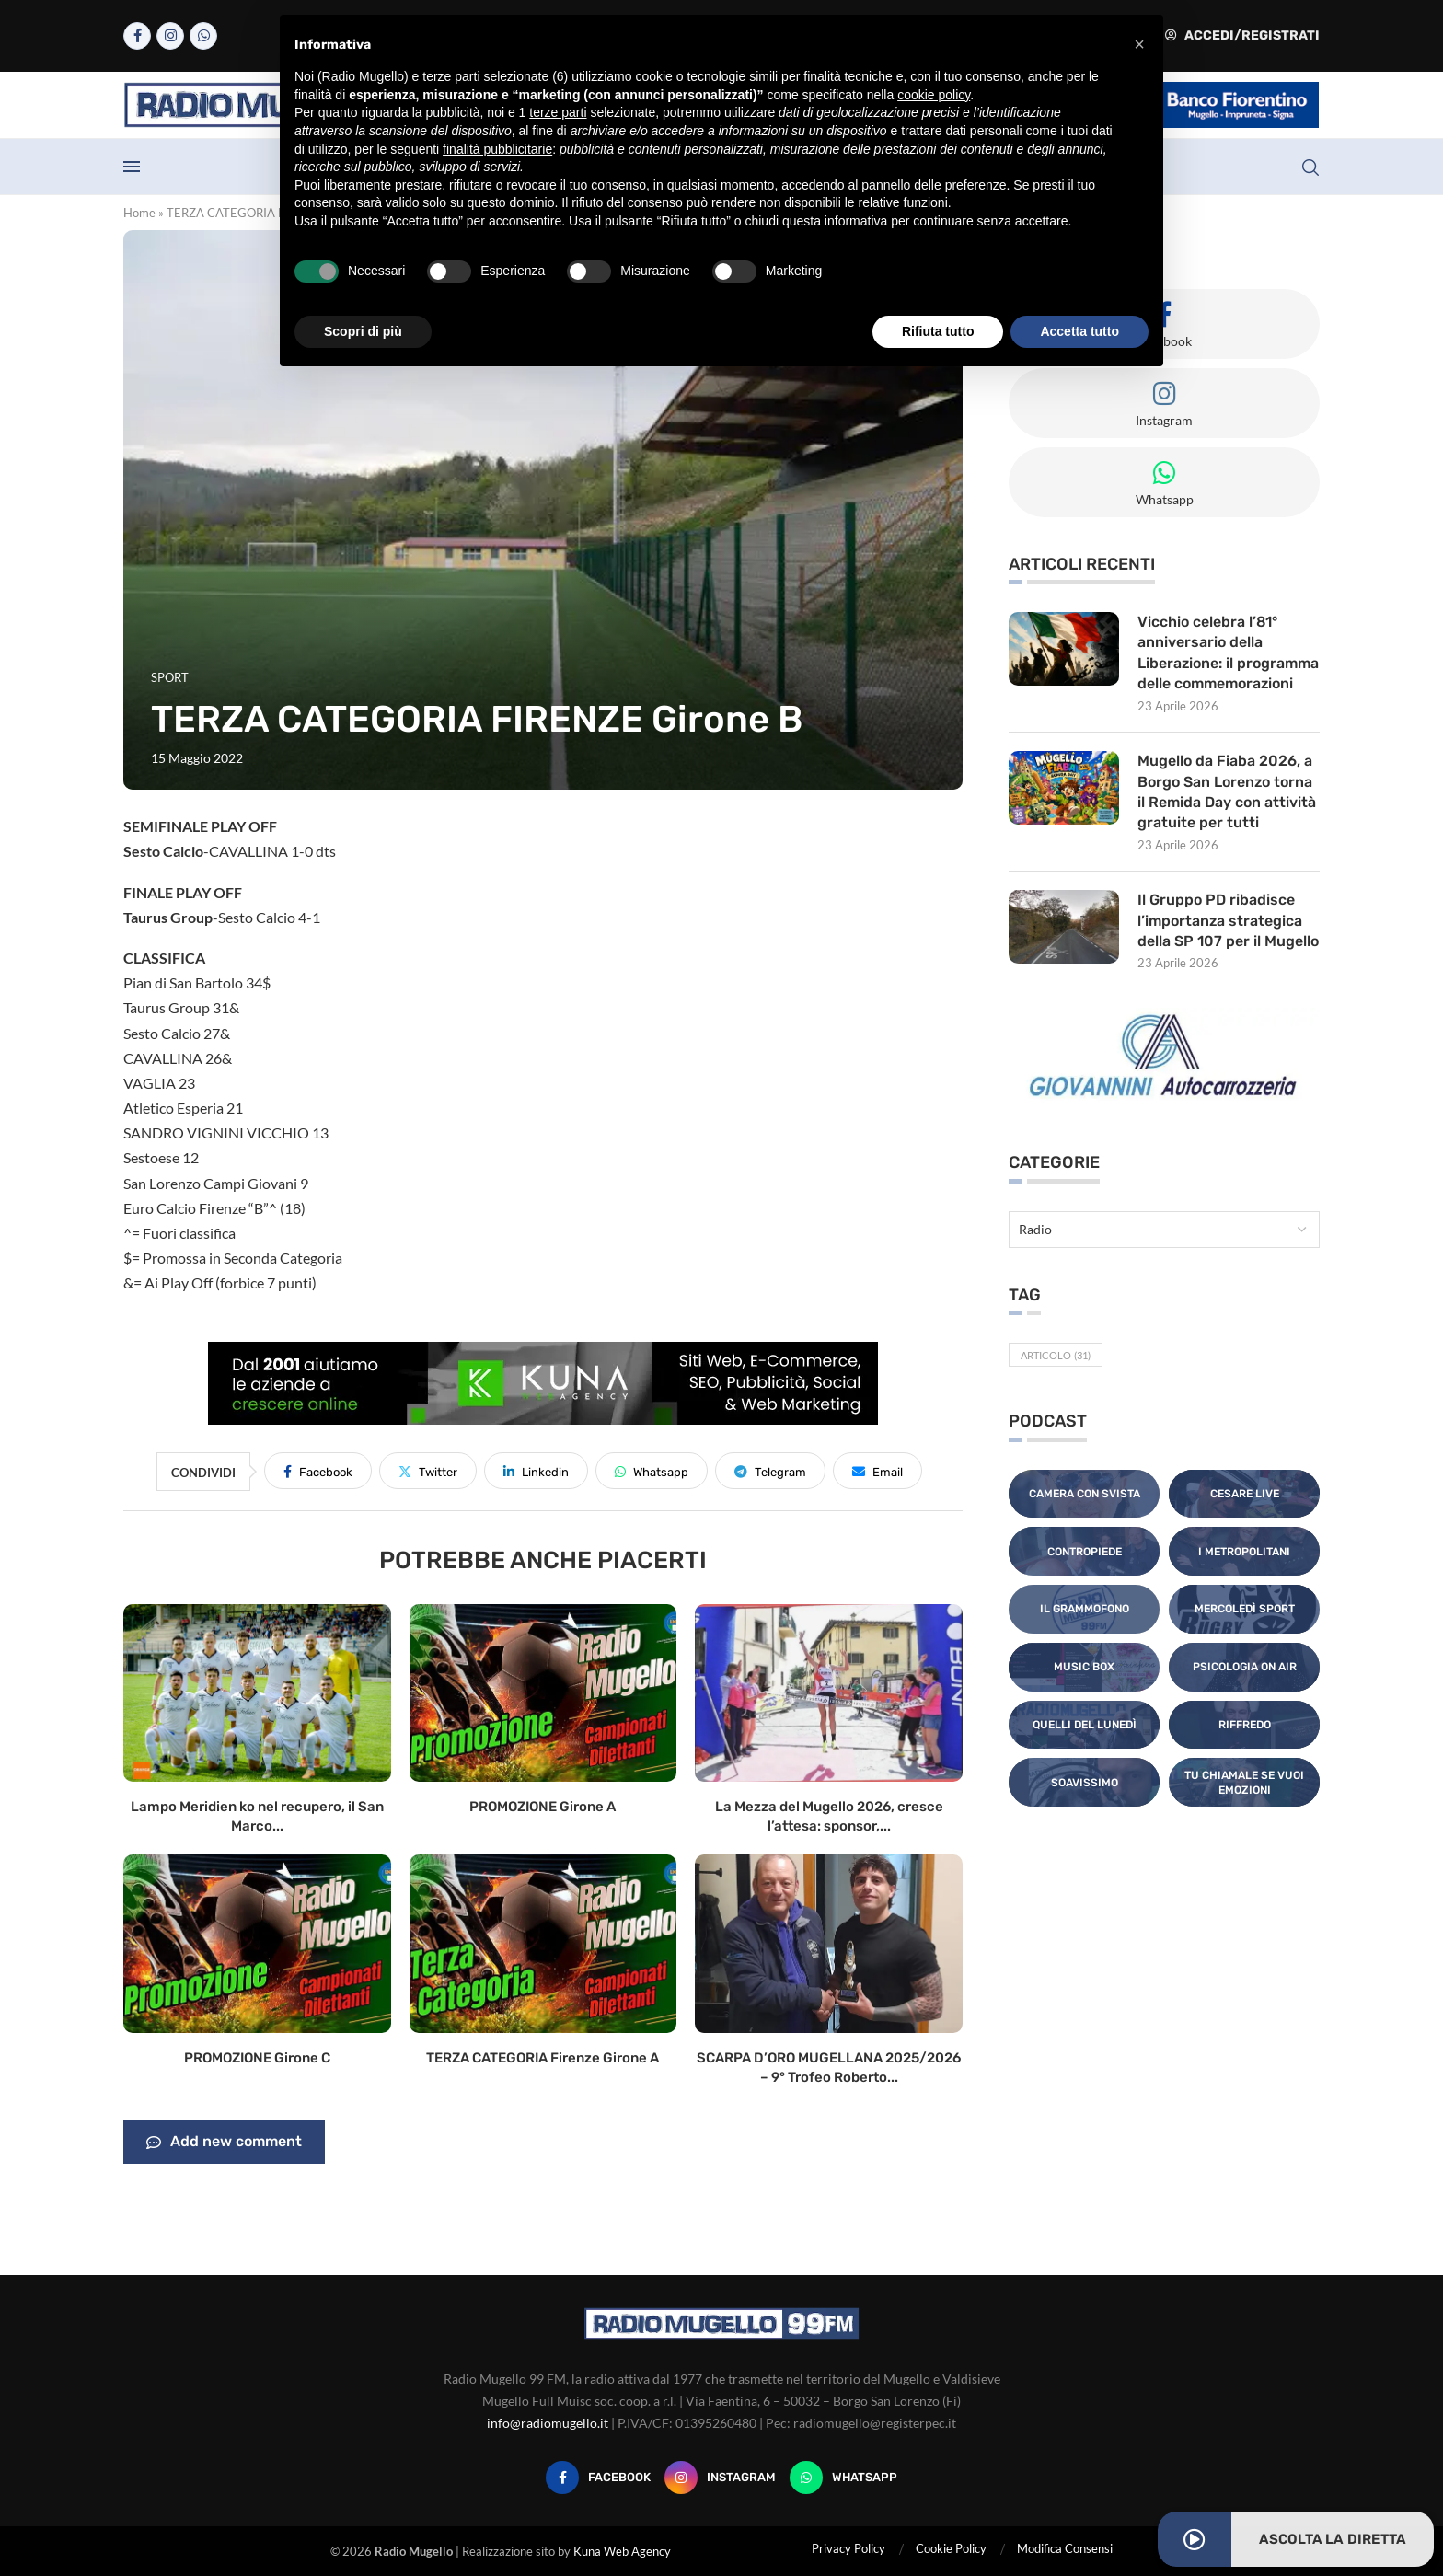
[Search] (1310, 167)
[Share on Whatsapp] (651, 1470)
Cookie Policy (951, 2548)
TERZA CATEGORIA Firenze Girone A (542, 2058)
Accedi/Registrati (1242, 35)
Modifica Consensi (1065, 2548)
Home (139, 212)
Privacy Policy (848, 2548)
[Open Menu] (131, 166)
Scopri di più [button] (363, 331)
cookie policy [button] (933, 94)
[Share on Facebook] (318, 1470)
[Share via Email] (877, 1470)
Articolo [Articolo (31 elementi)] (1056, 1355)
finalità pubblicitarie (497, 149)
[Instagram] (170, 36)
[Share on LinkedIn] (536, 1470)
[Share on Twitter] (428, 1470)
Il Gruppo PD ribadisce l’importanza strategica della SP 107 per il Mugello (1228, 920)
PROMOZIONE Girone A (542, 1806)
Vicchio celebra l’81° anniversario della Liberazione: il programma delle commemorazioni (1228, 652)
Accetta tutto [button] (1079, 331)
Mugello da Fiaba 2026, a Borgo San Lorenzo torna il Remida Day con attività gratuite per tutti (1226, 791)
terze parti (557, 112)
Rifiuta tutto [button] (938, 331)
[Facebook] (137, 36)
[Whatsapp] (203, 36)
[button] (1139, 44)
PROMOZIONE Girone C (257, 2058)
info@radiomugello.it (547, 2423)
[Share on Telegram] (770, 1470)
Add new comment (224, 2142)
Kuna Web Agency (622, 2551)
